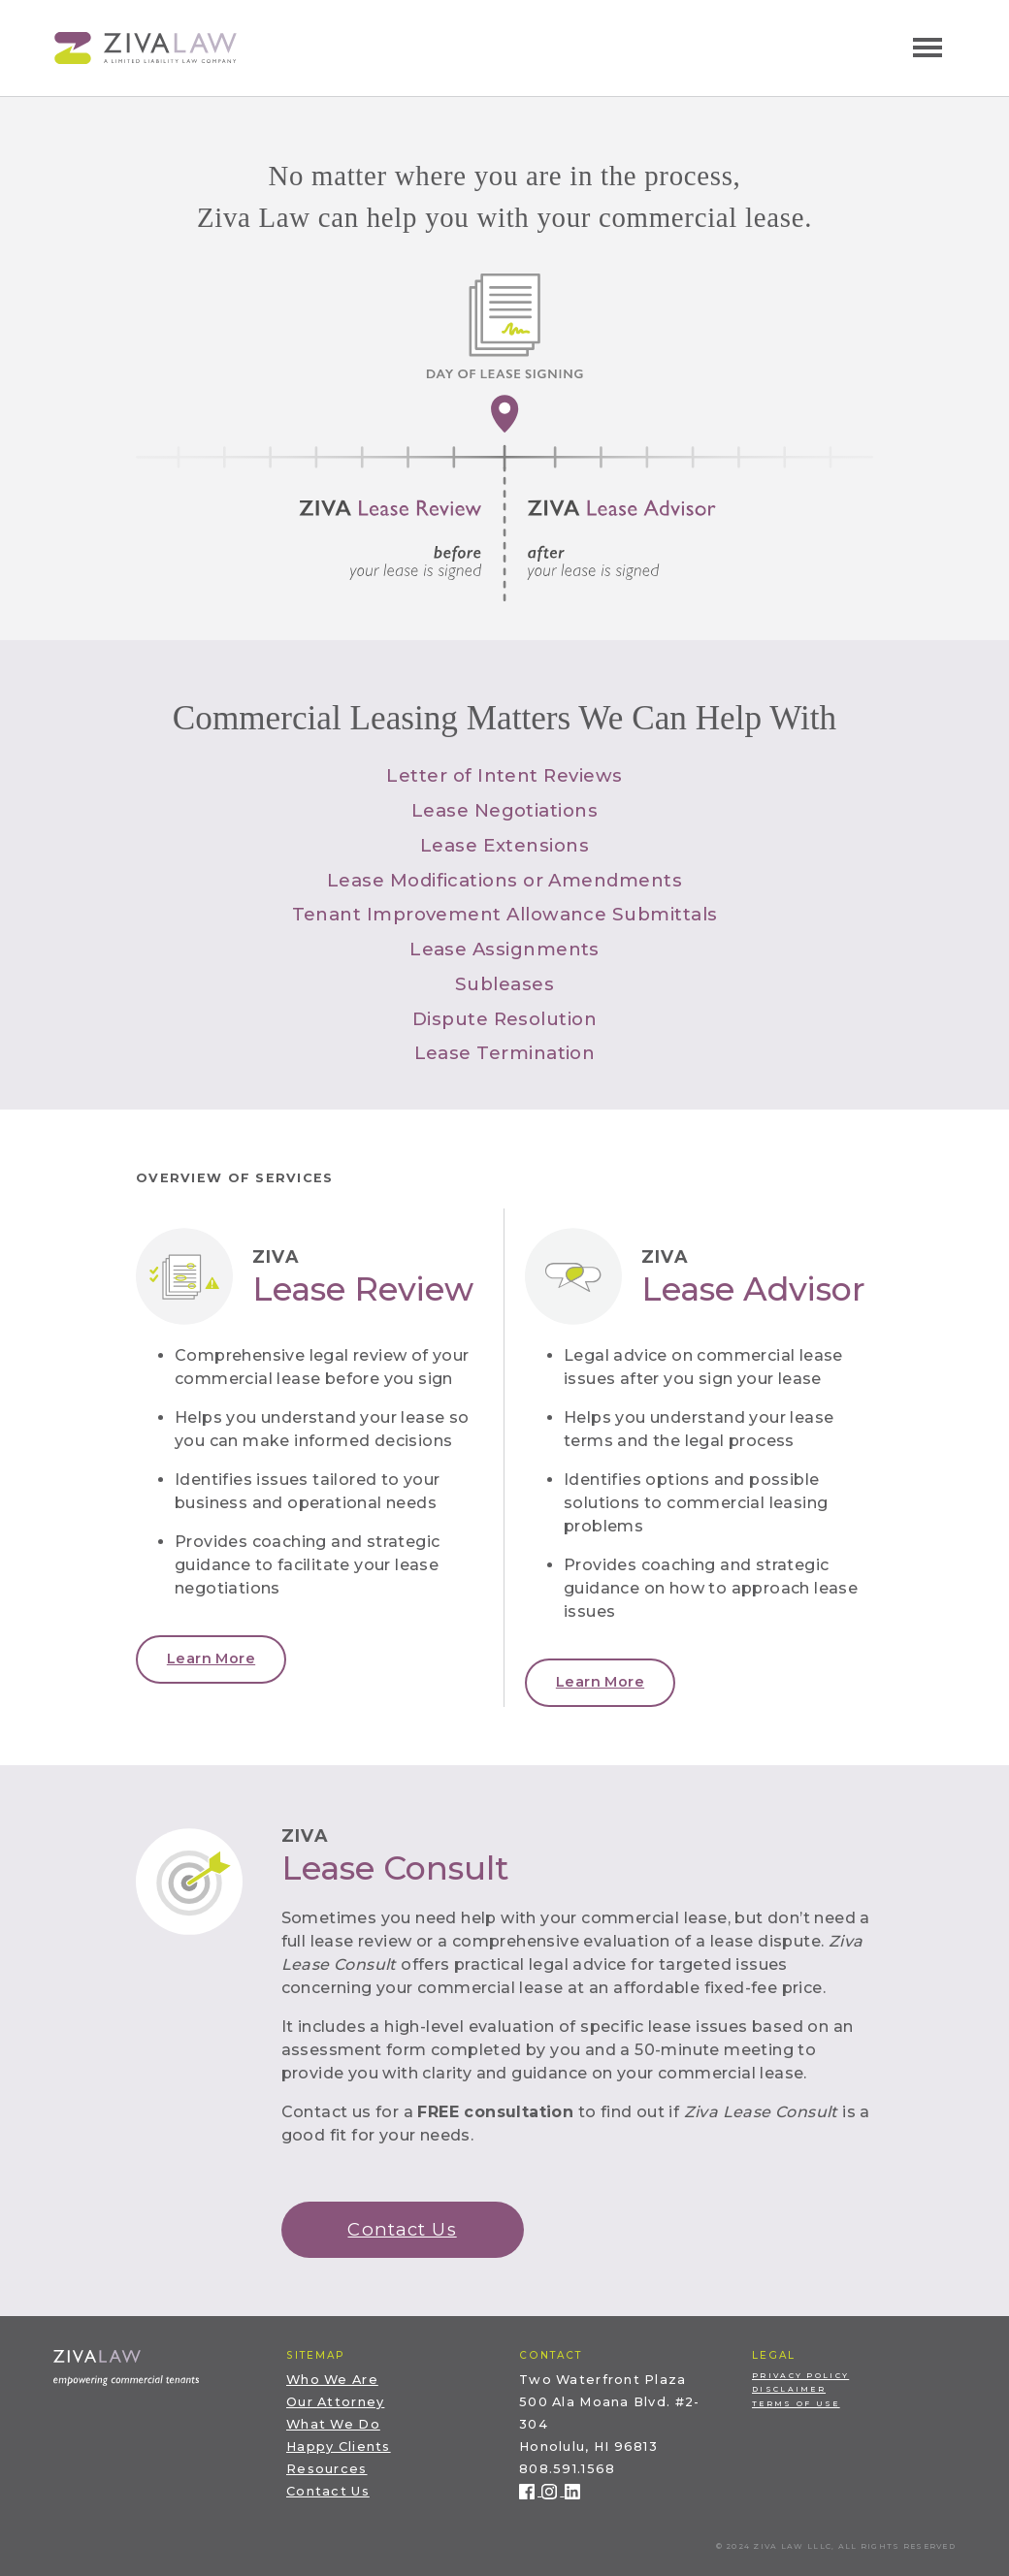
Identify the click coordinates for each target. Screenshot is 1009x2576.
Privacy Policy (800, 2375)
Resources (327, 2469)
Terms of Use (796, 2403)
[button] (211, 1659)
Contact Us (328, 2491)
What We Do (333, 2424)
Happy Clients (338, 2446)
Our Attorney (335, 2402)
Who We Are (332, 2379)
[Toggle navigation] (927, 47)
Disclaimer (789, 2389)
